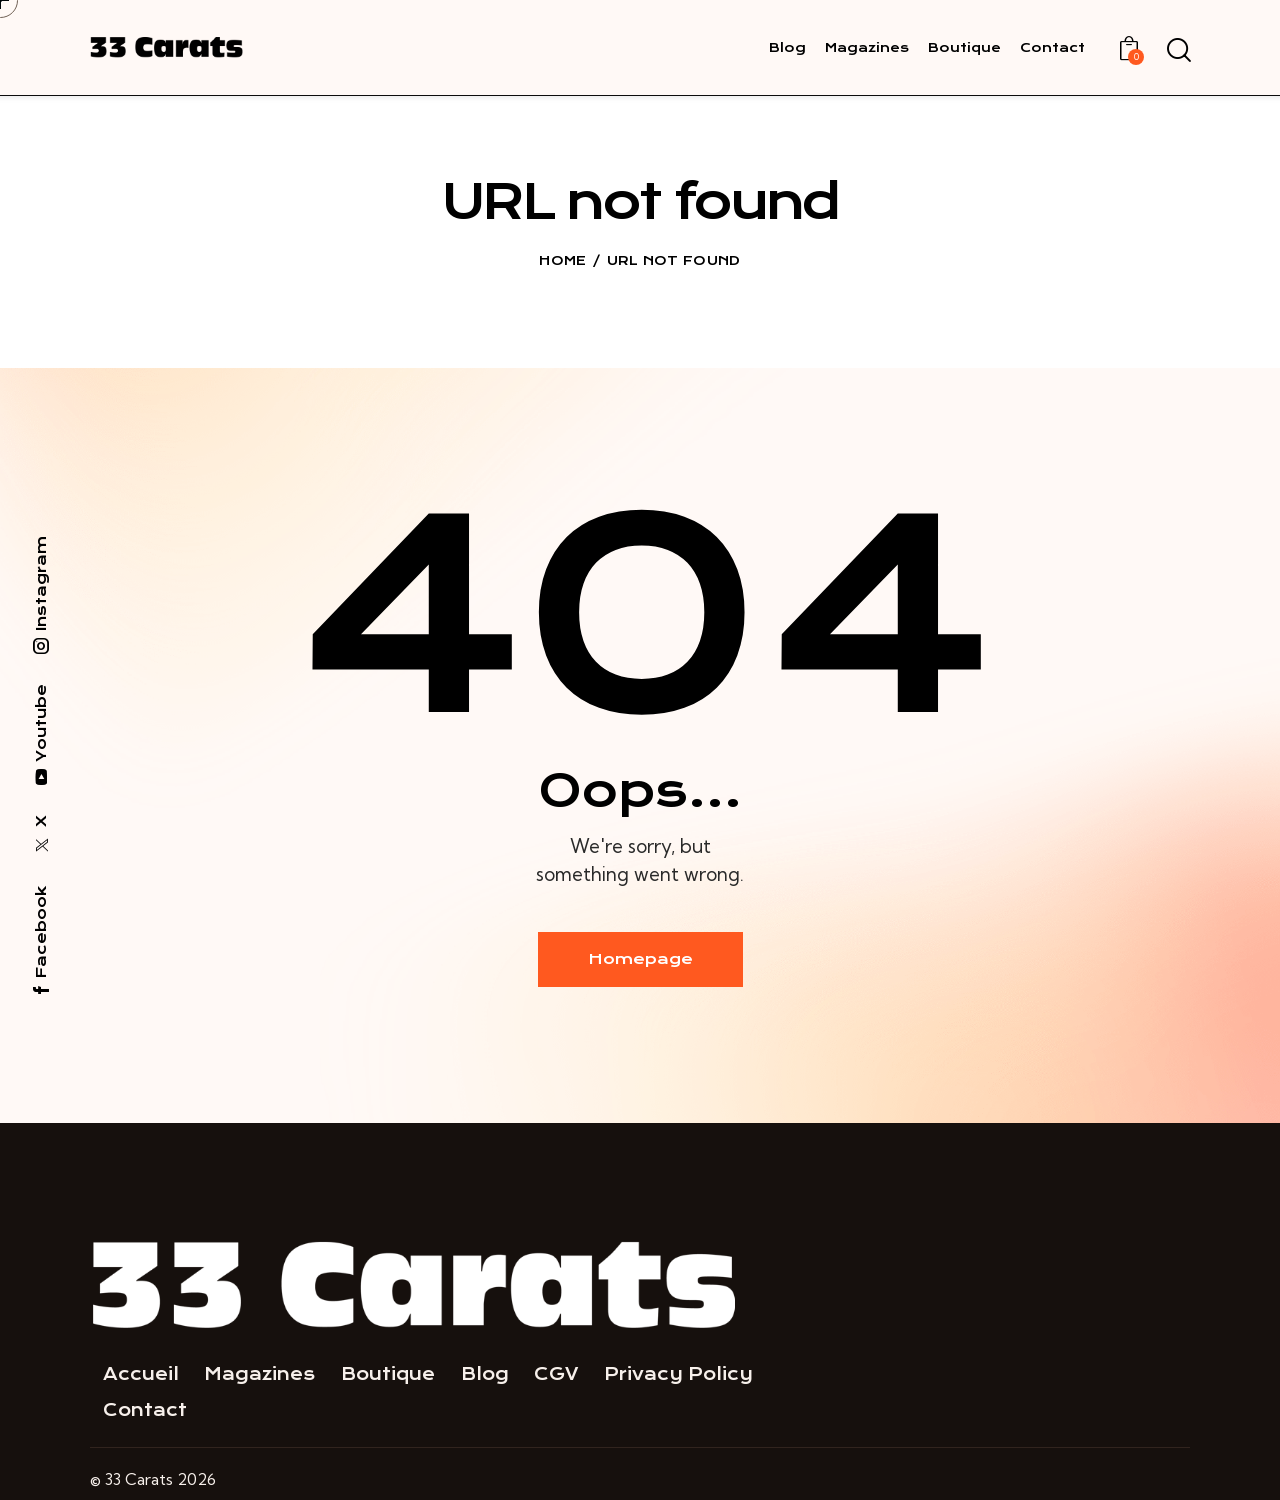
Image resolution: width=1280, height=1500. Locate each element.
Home (562, 260)
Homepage (640, 959)
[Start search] (1177, 51)
